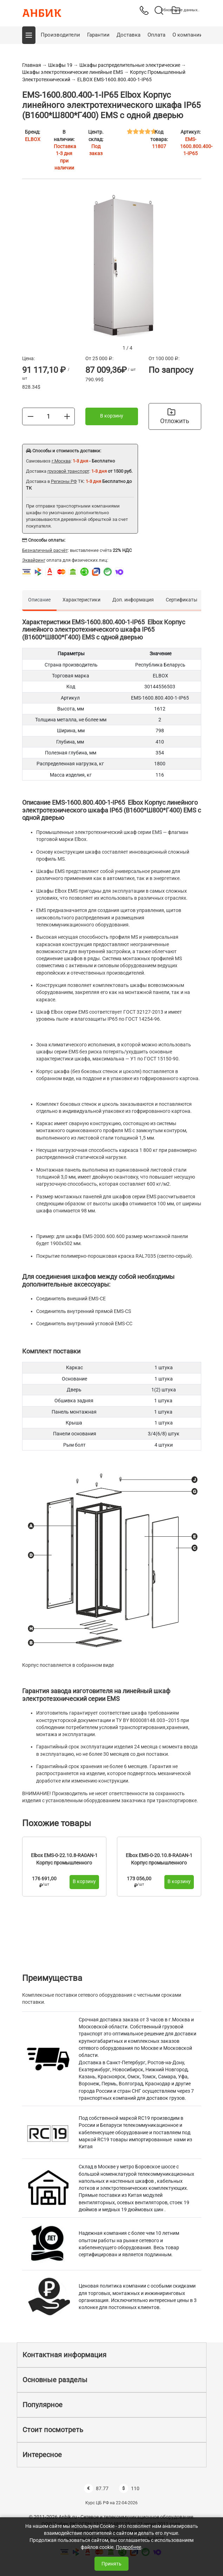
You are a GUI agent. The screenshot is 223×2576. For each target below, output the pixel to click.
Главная (31, 65)
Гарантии (98, 35)
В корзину (111, 416)
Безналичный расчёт (45, 550)
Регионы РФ (64, 481)
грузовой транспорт (68, 471)
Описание (39, 599)
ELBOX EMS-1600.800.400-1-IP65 (114, 79)
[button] (28, 35)
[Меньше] (30, 416)
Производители (60, 35)
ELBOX (32, 139)
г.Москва (61, 461)
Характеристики (81, 599)
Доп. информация (133, 599)
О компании (187, 35)
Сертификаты (181, 599)
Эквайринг (33, 560)
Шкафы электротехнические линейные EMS (72, 72)
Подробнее (128, 2547)
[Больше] (67, 416)
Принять (111, 2564)
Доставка (128, 35)
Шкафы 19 (60, 65)
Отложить (174, 416)
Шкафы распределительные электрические (129, 65)
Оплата (156, 35)
